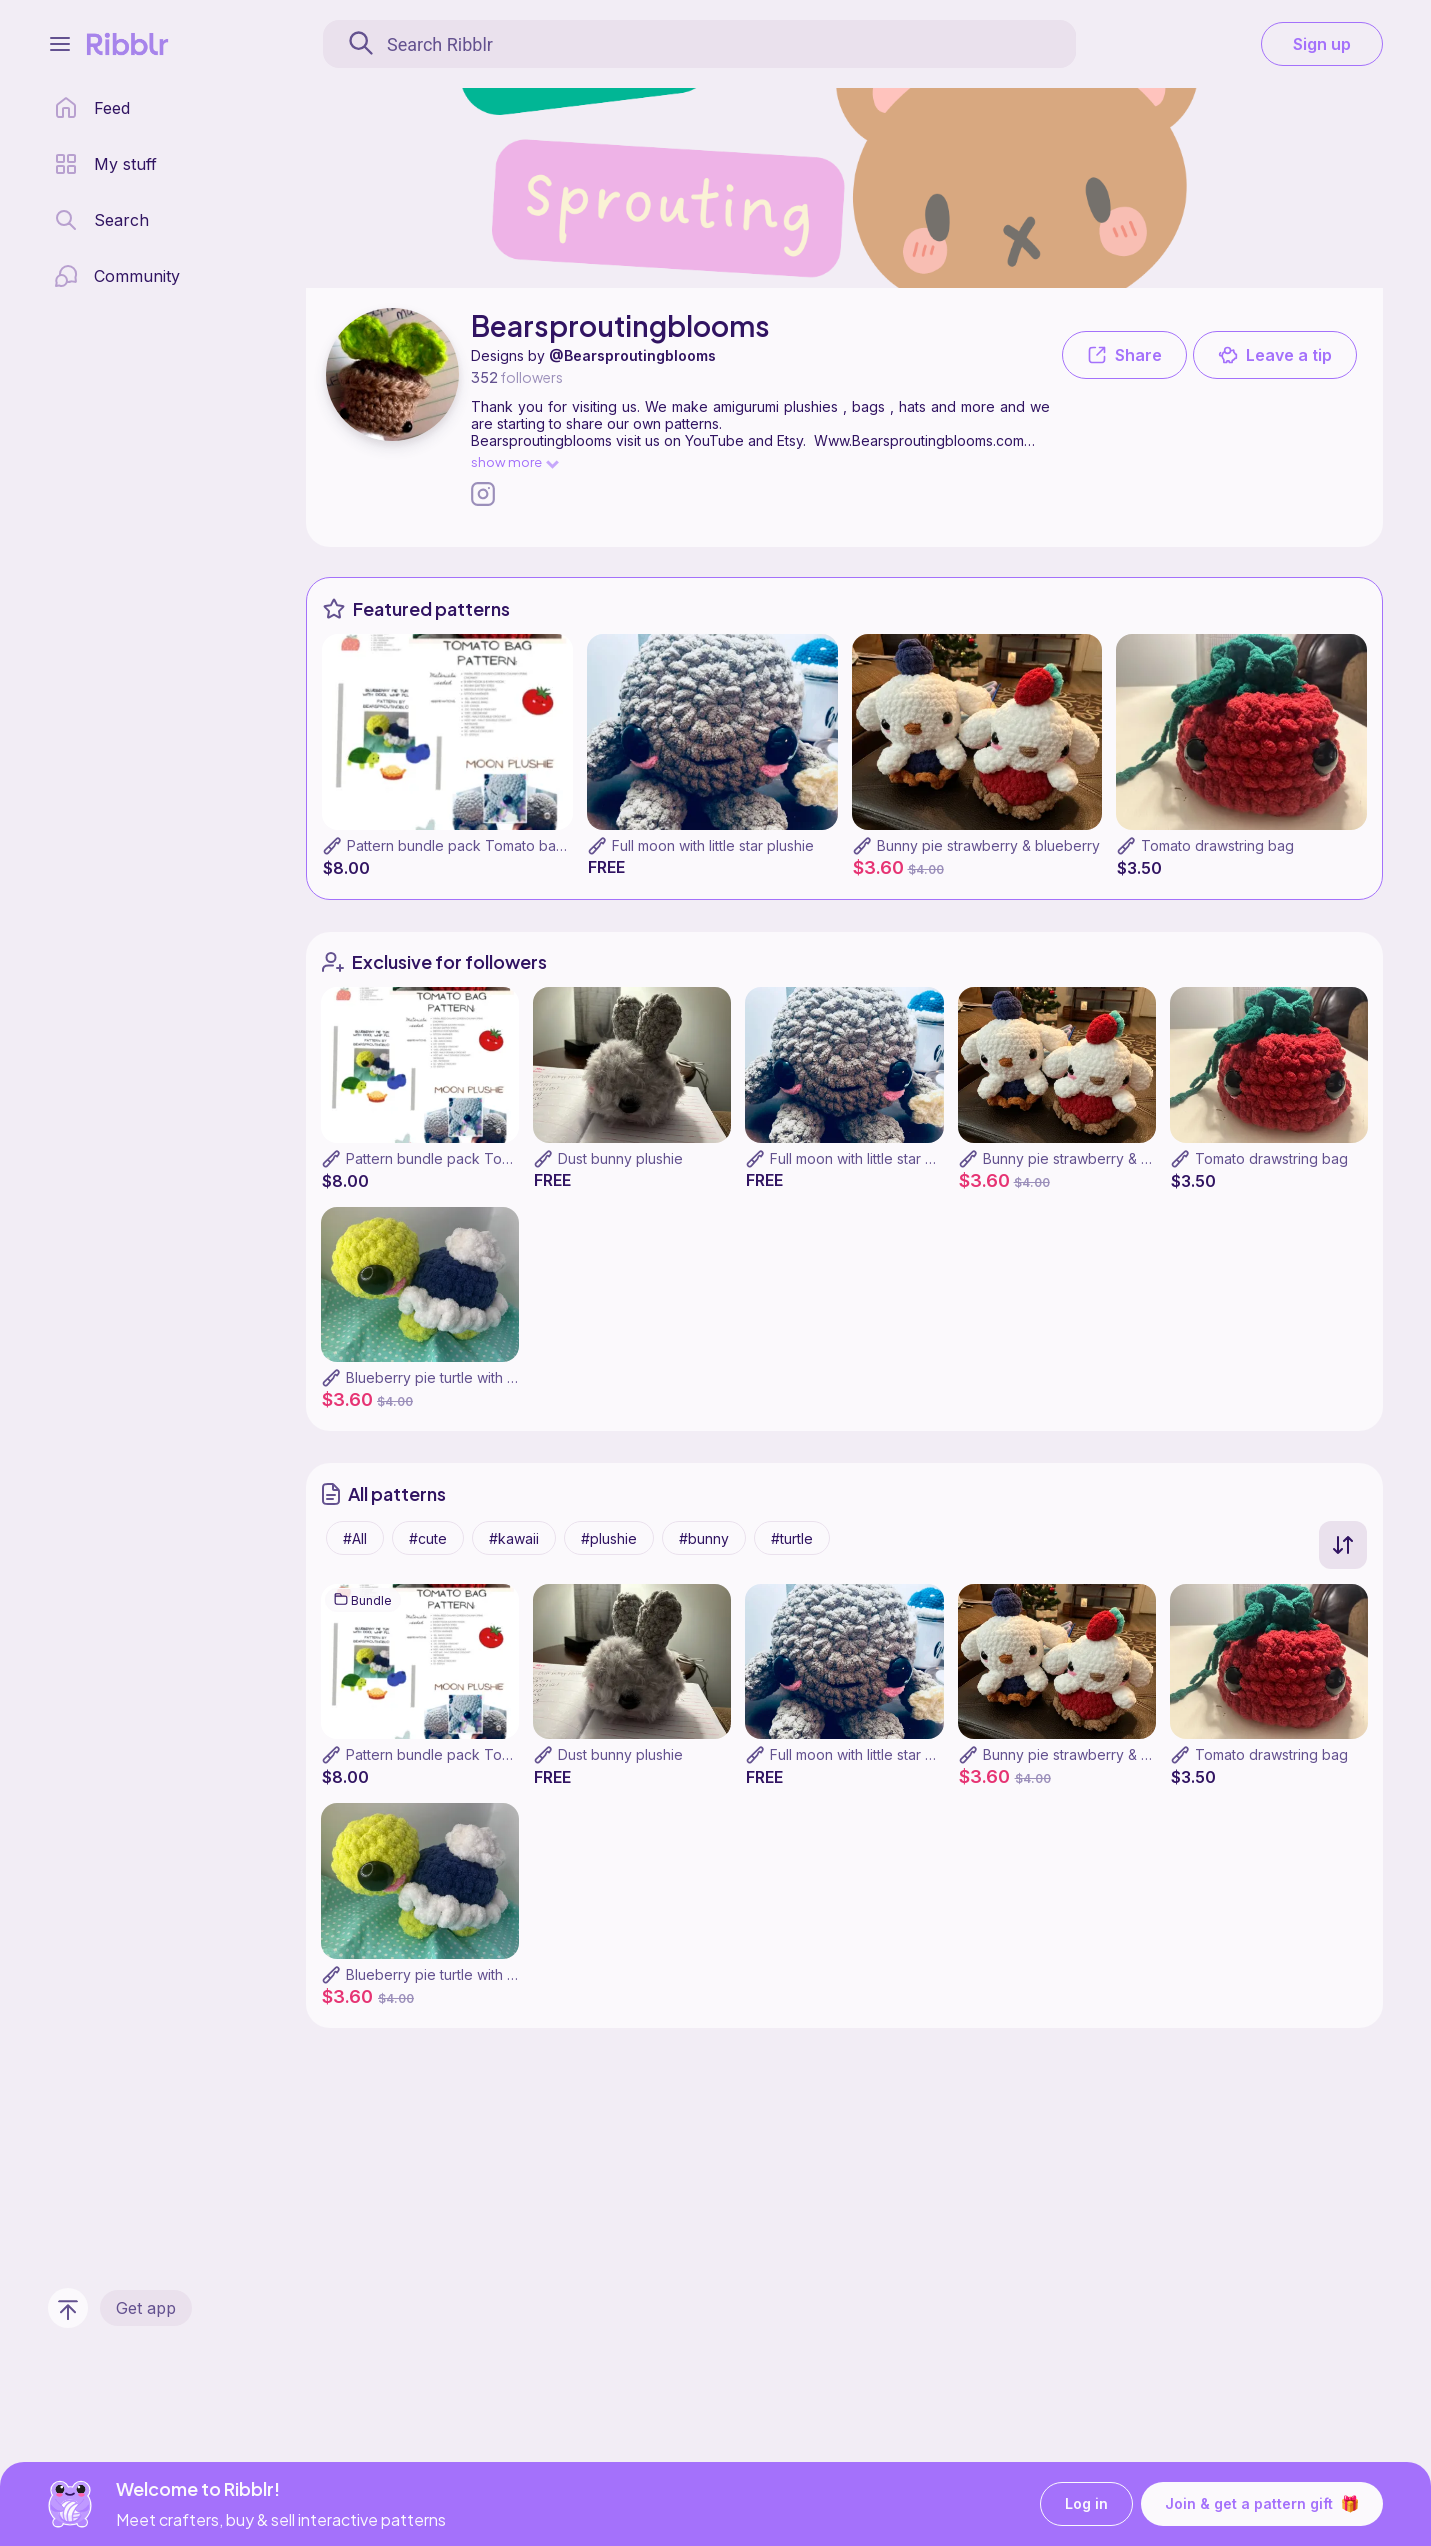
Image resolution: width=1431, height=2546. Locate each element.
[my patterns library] (105, 164)
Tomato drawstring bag (1217, 845)
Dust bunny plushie (620, 1158)
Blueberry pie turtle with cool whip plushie (484, 1377)
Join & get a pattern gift (1262, 2504)
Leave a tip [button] (1275, 355)
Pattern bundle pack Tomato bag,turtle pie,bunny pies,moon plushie (571, 845)
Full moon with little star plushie (713, 845)
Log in (1086, 2504)
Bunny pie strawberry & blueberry (988, 845)
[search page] (101, 220)
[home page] (92, 108)
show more (514, 461)
